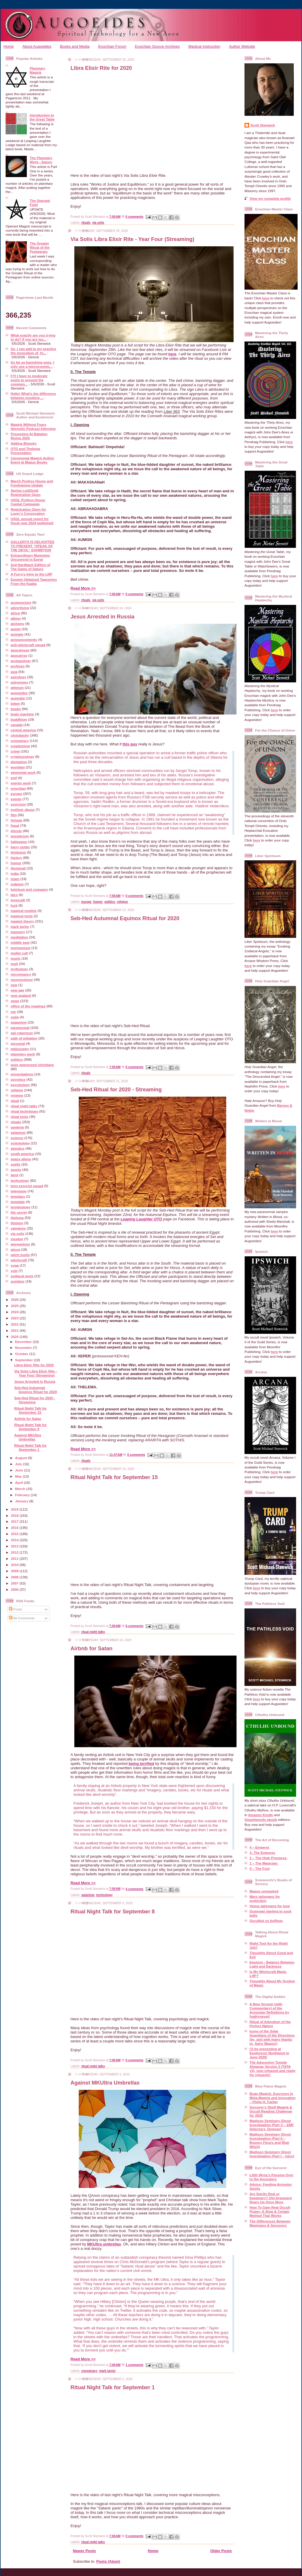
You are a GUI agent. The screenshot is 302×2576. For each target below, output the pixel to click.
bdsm (15, 703)
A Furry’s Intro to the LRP (31, 574)
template (18, 1202)
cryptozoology (22, 756)
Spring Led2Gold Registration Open (25, 492)
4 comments (135, 1889)
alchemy (17, 624)
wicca (15, 1249)
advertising (20, 608)
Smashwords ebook (260, 1819)
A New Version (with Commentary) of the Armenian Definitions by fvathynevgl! (269, 2010)
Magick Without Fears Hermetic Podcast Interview (33, 426)
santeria (17, 1127)
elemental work (23, 772)
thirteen (17, 1223)
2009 (15, 1571)
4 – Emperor (260, 1847)
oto (13, 1012)
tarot (14, 1175)
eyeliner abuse (23, 809)
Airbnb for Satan (27, 1418)
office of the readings (28, 1006)
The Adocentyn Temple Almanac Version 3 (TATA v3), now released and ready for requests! (273, 2068)
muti (14, 964)
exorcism (18, 804)
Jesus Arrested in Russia (34, 1381)
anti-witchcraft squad (28, 645)
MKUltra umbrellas (104, 2244)
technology (20, 1180)
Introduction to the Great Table (42, 117)
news (15, 1001)
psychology (20, 1085)
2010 (15, 1565)
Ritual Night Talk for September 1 (30, 1447)
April (19, 1482)
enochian (18, 788)
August (21, 1458)
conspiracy (20, 740)
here (172, 354)
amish (16, 629)
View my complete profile (270, 198)
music (16, 958)
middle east (20, 942)
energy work (21, 783)
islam (15, 879)
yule (14, 1271)
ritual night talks (24, 1106)
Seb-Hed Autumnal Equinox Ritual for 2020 (35, 1390)
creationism (20, 746)
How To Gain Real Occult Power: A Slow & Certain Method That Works (270, 2211)
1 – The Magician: (264, 1863)
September (24, 1360)
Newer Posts (84, 2551)
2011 (15, 1558)
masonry (18, 932)
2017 (15, 1521)
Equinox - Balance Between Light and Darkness (272, 1964)
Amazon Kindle (260, 1815)
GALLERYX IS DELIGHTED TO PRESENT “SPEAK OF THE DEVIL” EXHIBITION (32, 546)
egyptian (18, 767)
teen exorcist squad (27, 1186)
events (16, 799)
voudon (17, 1239)
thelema (17, 1217)
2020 (15, 1337)
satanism (18, 1132)
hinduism (18, 852)
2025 (15, 1306)
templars (18, 1196)
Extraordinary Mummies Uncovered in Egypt (30, 557)
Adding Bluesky (24, 443)
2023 (15, 1318)
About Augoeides (36, 46)
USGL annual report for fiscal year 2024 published (32, 521)
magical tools (22, 916)
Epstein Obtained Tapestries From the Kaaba (34, 581)
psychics (18, 1079)
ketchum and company (29, 889)
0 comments (135, 216)
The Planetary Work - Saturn (41, 160)
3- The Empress (262, 1852)
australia (18, 698)
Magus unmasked (264, 1891)
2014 (15, 1540)
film (14, 815)
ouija (15, 1017)
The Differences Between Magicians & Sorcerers (270, 2223)
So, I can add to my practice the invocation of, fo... (33, 351)
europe (16, 794)
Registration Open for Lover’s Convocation (28, 511)
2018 (15, 1515)
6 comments (135, 1626)
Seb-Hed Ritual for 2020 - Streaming (34, 1400)
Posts (15, 1609)
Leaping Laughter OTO (141, 1219)
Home (9, 46)
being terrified (141, 1763)
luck (14, 905)
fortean (16, 820)
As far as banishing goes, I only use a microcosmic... (32, 364)
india (15, 873)
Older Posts (221, 2551)
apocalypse (20, 650)
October (22, 1354)
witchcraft (19, 1260)
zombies (17, 1281)
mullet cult (19, 953)
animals (17, 634)
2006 (15, 1589)
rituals (16, 1122)
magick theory (22, 921)
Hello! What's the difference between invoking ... (33, 396)
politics (17, 1059)
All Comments (22, 1618)
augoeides (19, 693)
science (17, 1138)
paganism (19, 1022)
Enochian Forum (112, 46)
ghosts (16, 831)
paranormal (20, 1027)
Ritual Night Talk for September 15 (30, 1410)
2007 (15, 1583)
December (24, 1342)
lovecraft (18, 900)
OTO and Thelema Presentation (25, 451)
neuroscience (22, 979)
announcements (24, 639)
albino (16, 618)
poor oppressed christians (32, 1065)
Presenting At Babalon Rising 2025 (29, 436)
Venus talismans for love (270, 1906)
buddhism (19, 719)
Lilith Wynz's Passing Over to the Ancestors (271, 2177)
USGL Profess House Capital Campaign (28, 502)
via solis (17, 1233)
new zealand (21, 995)
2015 (15, 1534)
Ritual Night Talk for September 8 (30, 1427)
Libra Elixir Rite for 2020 (34, 1365)
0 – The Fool (260, 1868)
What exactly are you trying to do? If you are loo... (33, 337)
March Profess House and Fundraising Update (32, 483)
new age (17, 990)
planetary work (23, 1054)
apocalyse (19, 655)
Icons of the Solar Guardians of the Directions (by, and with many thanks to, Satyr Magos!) (272, 2037)
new (14, 985)
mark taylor (20, 926)
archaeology (21, 661)
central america (23, 730)
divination (19, 762)
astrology (18, 677)
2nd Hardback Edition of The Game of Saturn (30, 567)
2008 (15, 1577)
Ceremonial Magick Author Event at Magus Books (32, 460)
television (19, 1191)
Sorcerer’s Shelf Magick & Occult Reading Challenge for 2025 (271, 2111)
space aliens (21, 1159)
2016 (15, 1527)
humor (16, 863)
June (19, 1470)
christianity (20, 735)
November (24, 1347)
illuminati (18, 868)
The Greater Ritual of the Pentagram (40, 247)
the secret (19, 1212)
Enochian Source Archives (157, 46)
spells (15, 1164)
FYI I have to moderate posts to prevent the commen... (29, 380)
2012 (15, 1552)
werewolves (20, 1244)
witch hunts (20, 1255)
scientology (20, 1143)
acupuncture (21, 602)
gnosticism (20, 836)
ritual (15, 1101)
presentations (22, 1074)
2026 (15, 1299)
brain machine (22, 714)
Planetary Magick (37, 70)
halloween (19, 842)
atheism (17, 687)
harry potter (20, 847)
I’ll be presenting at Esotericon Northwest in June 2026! (269, 2053)
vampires (18, 1228)
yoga (15, 1265)
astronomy (19, 682)
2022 (15, 1324)
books (16, 709)
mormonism (20, 948)
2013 (15, 1546)
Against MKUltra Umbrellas (27, 1437)
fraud (15, 825)
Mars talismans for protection (265, 1898)
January (22, 1501)
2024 (15, 1312)
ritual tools (19, 1116)
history (16, 857)
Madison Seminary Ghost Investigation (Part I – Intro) (272, 2154)
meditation (19, 937)
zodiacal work (22, 1276)
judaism (17, 884)
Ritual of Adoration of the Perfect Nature (270, 2024)
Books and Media (74, 46)
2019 (15, 1509)
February (23, 1495)
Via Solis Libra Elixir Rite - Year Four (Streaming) (35, 1373)
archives (17, 666)
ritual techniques (24, 1111)
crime (15, 751)
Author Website (242, 46)
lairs (14, 895)
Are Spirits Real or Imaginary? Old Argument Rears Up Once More (271, 2198)
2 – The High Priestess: (269, 1858)
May (19, 1476)
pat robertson (22, 1033)
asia (14, 672)
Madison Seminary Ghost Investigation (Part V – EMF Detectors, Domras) (272, 2125)
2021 (15, 1330)
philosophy (20, 1049)
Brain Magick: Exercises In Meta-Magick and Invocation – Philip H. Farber (273, 2098)
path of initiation (24, 1038)
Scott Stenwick (262, 125)
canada (16, 725)
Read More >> (83, 588)
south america (22, 1154)
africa (15, 613)
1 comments (135, 2365)
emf (14, 778)
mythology (19, 969)
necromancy (21, 974)
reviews (17, 1095)
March (20, 1489)
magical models (24, 910)
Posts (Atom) (108, 2561)
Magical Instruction (204, 46)
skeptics (17, 1148)
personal (18, 1043)
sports (16, 1169)
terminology (20, 1207)
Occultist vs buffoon (266, 1920)
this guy (129, 744)
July (19, 1464)
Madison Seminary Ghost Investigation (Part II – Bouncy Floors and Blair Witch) (270, 2140)
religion (17, 1090)
